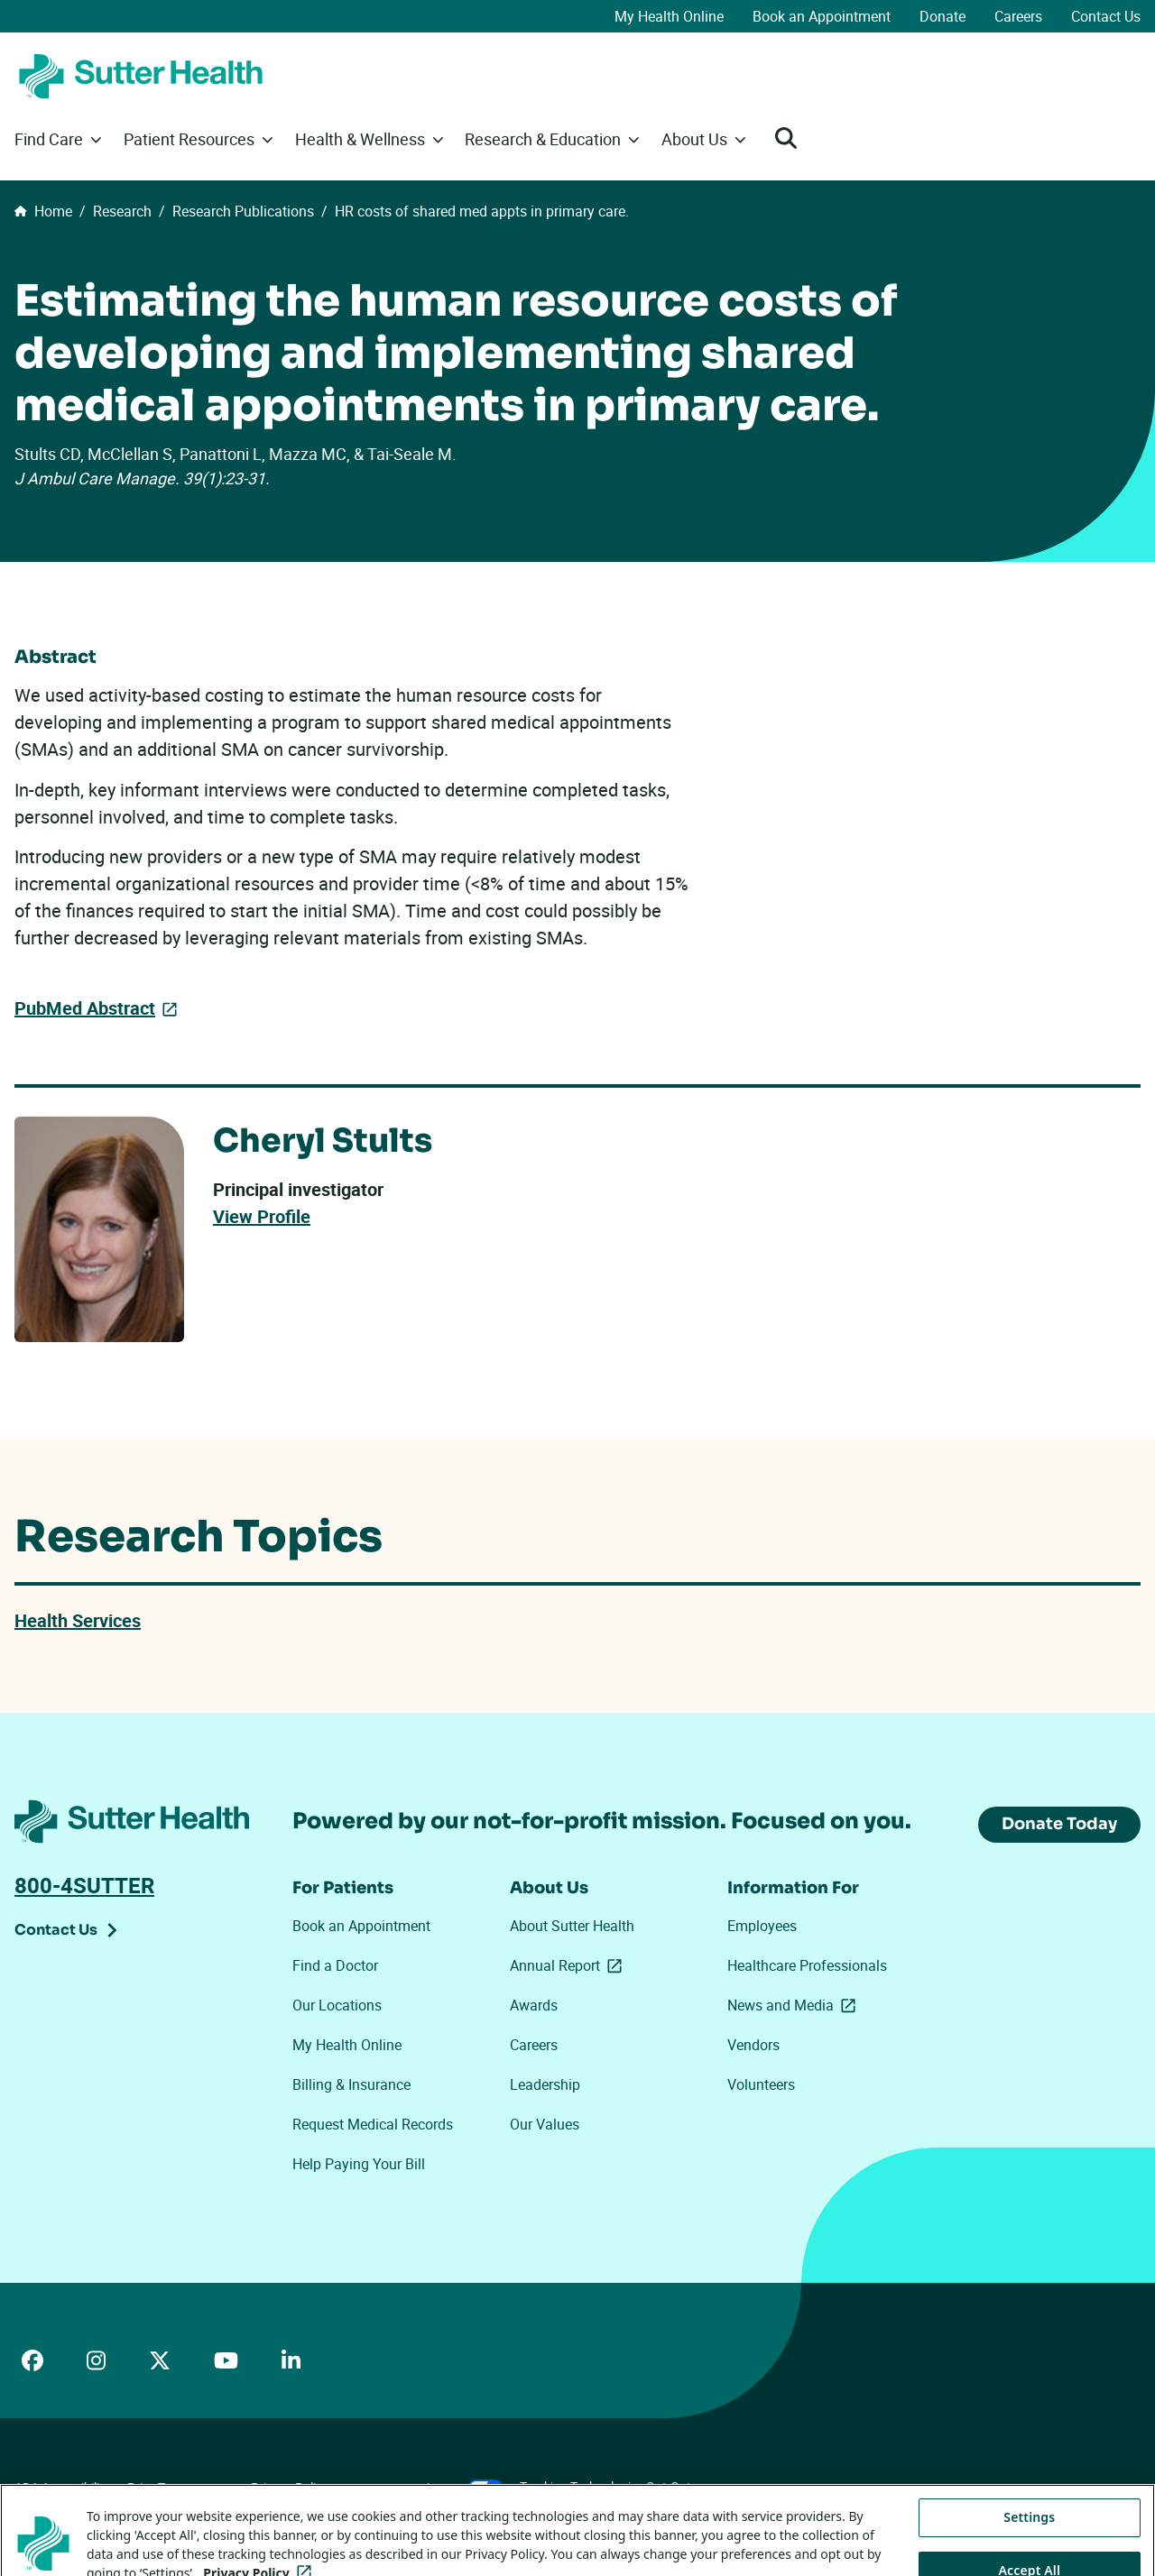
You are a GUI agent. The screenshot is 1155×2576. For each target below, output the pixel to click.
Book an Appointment (822, 16)
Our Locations (337, 2005)
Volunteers (761, 2084)
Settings (1029, 2545)
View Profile (261, 1217)
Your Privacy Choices (425, 2488)
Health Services (77, 1620)
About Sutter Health (572, 1926)
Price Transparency (181, 2487)
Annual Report (569, 1965)
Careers (1018, 16)
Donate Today (1059, 1824)
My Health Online (669, 16)
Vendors (753, 2045)
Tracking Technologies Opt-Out (605, 2486)
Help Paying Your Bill (358, 2164)
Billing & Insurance (351, 2084)
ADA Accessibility (62, 2487)
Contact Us (1106, 16)
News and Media (795, 2005)
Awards (534, 2005)
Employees (762, 1926)
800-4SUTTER (84, 1885)
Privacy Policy (289, 2487)
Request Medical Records (372, 2124)
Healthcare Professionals (807, 1965)
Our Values (544, 2124)
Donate (942, 16)
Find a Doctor (335, 1965)
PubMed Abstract (84, 1008)
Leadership (545, 2084)
